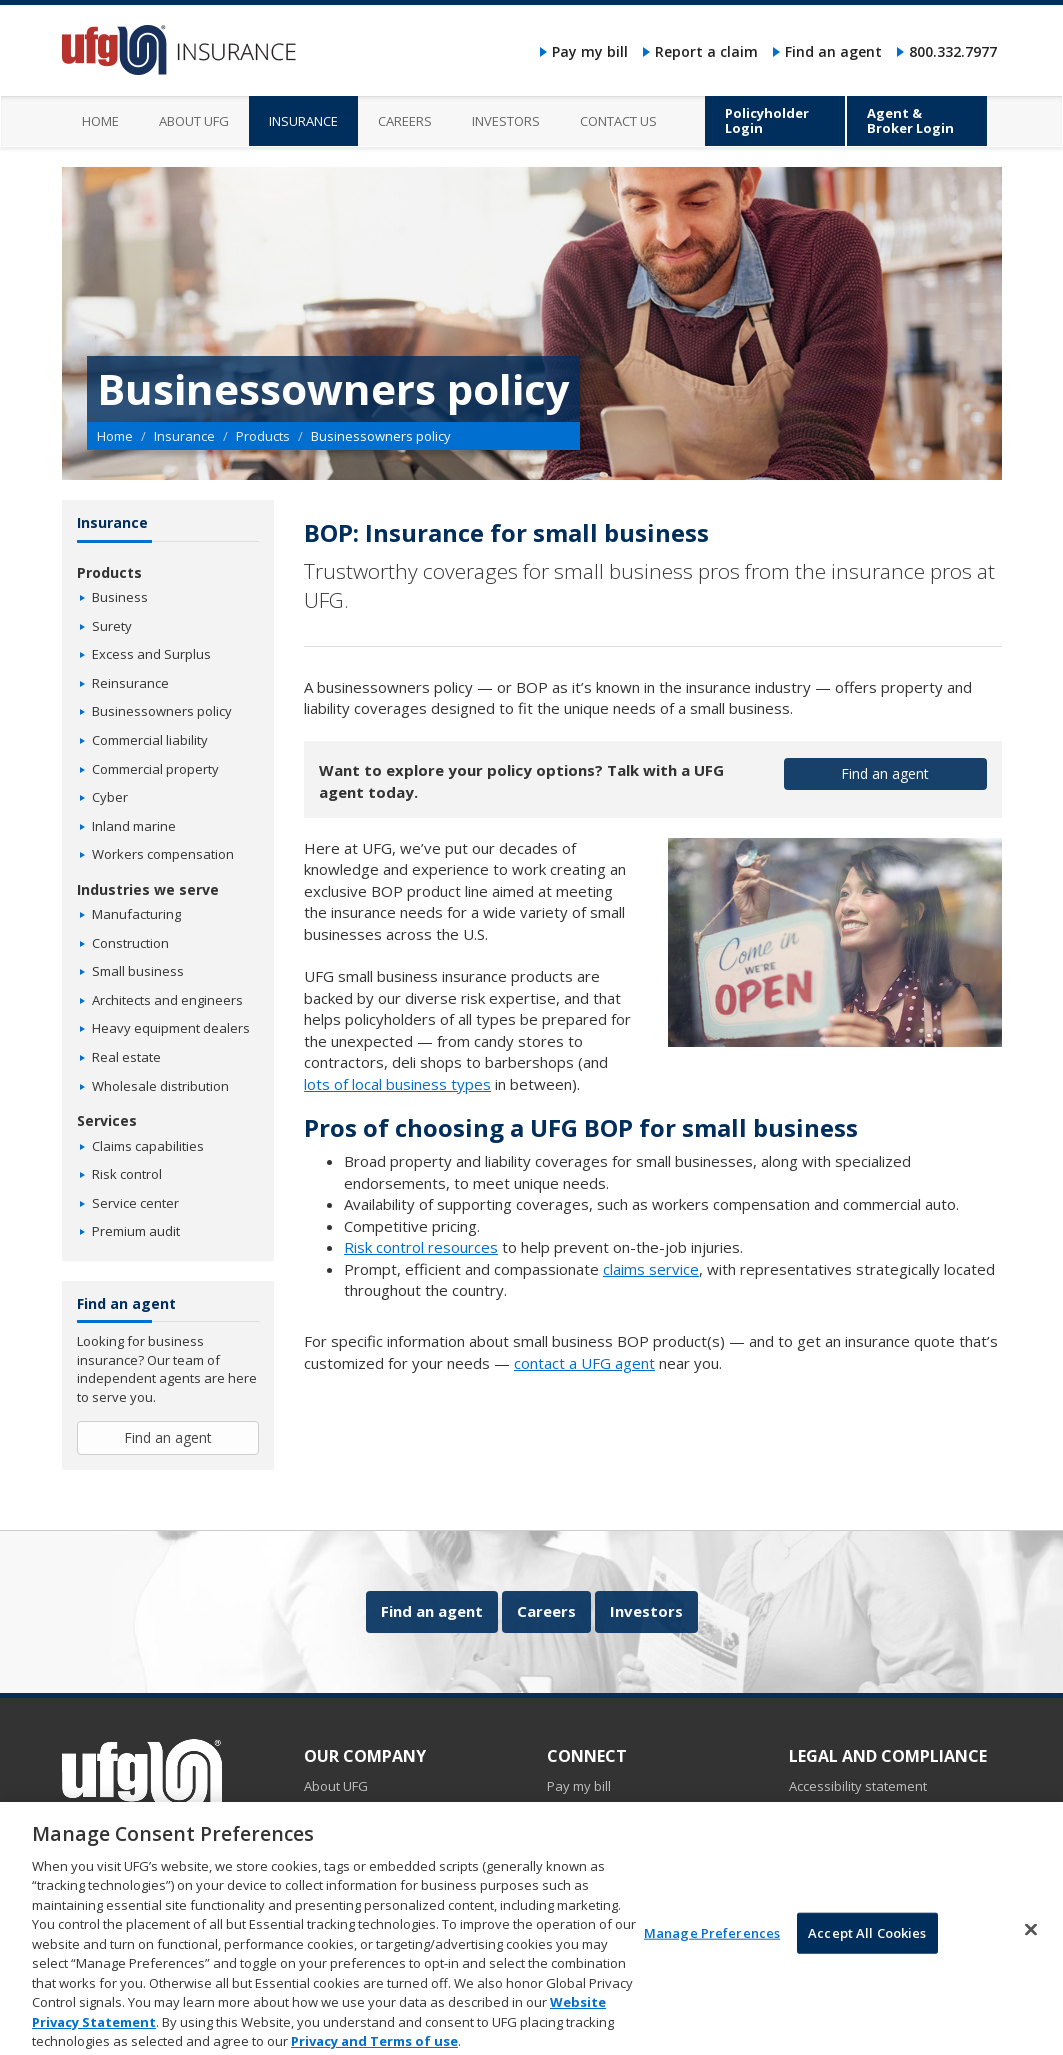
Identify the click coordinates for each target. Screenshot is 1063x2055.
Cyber (110, 797)
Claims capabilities (148, 1146)
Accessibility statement (858, 1786)
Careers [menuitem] (405, 121)
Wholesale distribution (160, 1086)
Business (120, 597)
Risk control (127, 1174)
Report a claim (706, 51)
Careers (546, 1611)
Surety (112, 626)
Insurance (184, 436)
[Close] (1031, 1947)
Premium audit (136, 1231)
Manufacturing (136, 914)
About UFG (336, 1786)
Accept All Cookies (867, 1950)
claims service (651, 1269)
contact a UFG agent (584, 1363)
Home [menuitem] (100, 121)
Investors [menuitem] (506, 121)
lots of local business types (397, 1084)
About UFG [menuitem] (194, 121)
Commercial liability (150, 740)
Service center (135, 1203)
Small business (138, 971)
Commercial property (155, 769)
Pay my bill (590, 51)
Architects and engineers (167, 1000)
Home (115, 436)
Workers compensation (163, 854)
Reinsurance (130, 683)
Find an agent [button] (885, 773)
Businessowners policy (162, 711)
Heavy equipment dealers (171, 1028)
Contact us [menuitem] (618, 121)
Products (263, 436)
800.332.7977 (953, 51)
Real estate (126, 1057)
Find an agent (833, 51)
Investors (646, 1611)
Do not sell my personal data (876, 1808)
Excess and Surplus (151, 654)
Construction (130, 943)
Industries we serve (148, 889)
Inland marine (134, 826)
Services (107, 1120)
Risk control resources (421, 1247)
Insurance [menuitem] (303, 121)
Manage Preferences (712, 1950)
